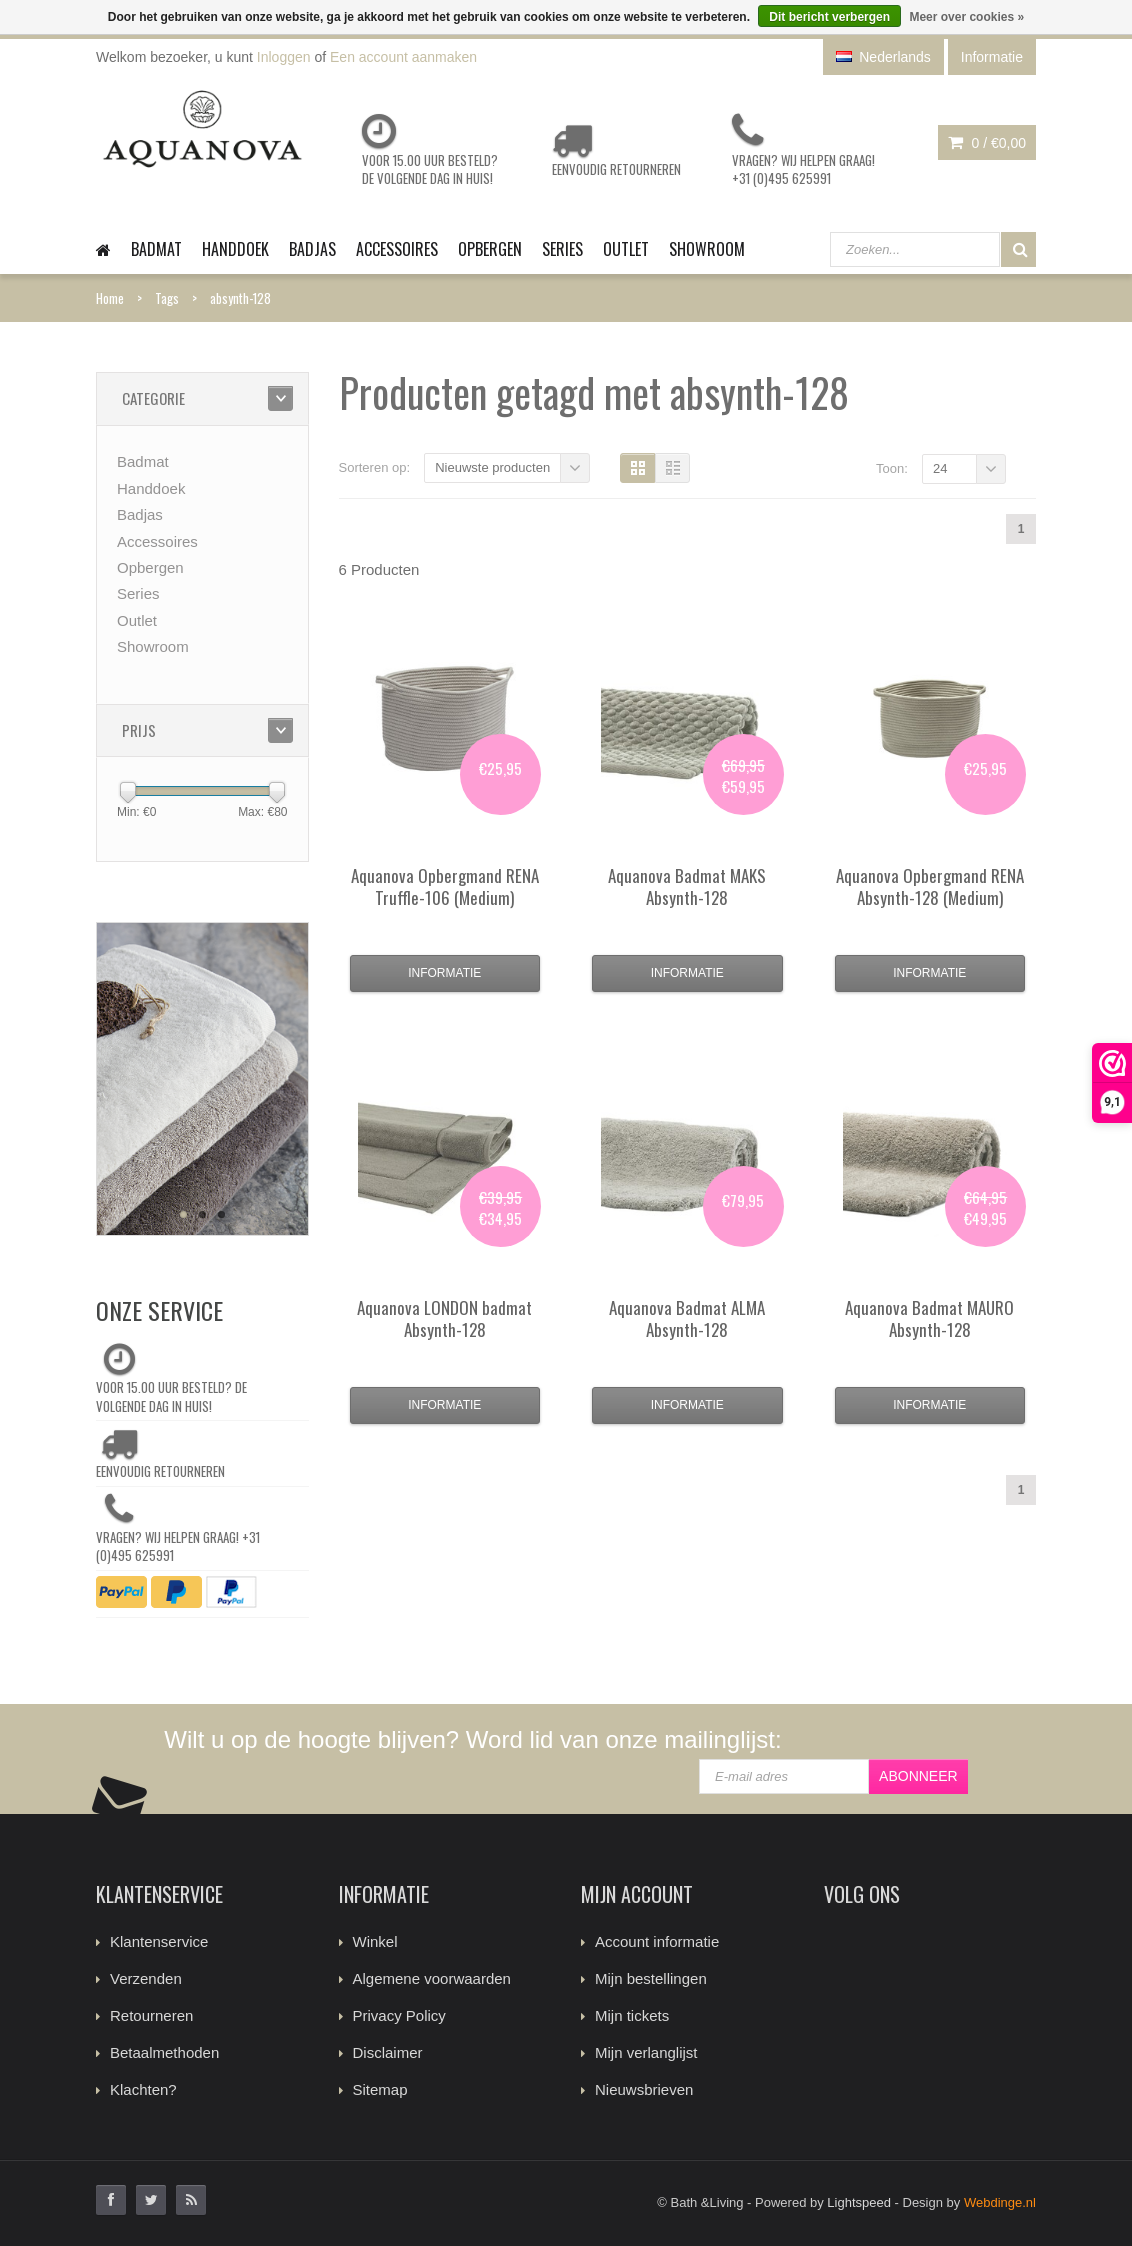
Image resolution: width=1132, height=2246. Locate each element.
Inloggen (284, 57)
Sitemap (380, 2089)
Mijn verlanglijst (646, 2052)
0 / (987, 143)
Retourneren (151, 2015)
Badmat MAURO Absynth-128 (929, 1318)
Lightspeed (859, 2202)
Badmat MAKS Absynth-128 (687, 886)
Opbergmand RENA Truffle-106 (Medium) (445, 886)
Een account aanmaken (403, 57)
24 (940, 468)
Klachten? (143, 2089)
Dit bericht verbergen (829, 17)
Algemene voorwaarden (432, 1978)
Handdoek (235, 249)
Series (562, 249)
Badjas (312, 249)
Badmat (156, 249)
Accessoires (397, 249)
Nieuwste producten (492, 467)
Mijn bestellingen (651, 1978)
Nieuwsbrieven (644, 2089)
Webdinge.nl (1000, 2202)
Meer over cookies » (966, 17)
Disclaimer (388, 2052)
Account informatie (657, 1941)
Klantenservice (159, 1941)
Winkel (375, 1941)
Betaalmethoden (164, 2052)
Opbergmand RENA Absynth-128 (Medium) (930, 886)
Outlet (626, 249)
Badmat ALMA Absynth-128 (687, 1318)
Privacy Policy (399, 2015)
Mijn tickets (632, 2015)
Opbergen (490, 249)
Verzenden (146, 1978)
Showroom (707, 249)
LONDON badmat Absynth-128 (444, 1318)
